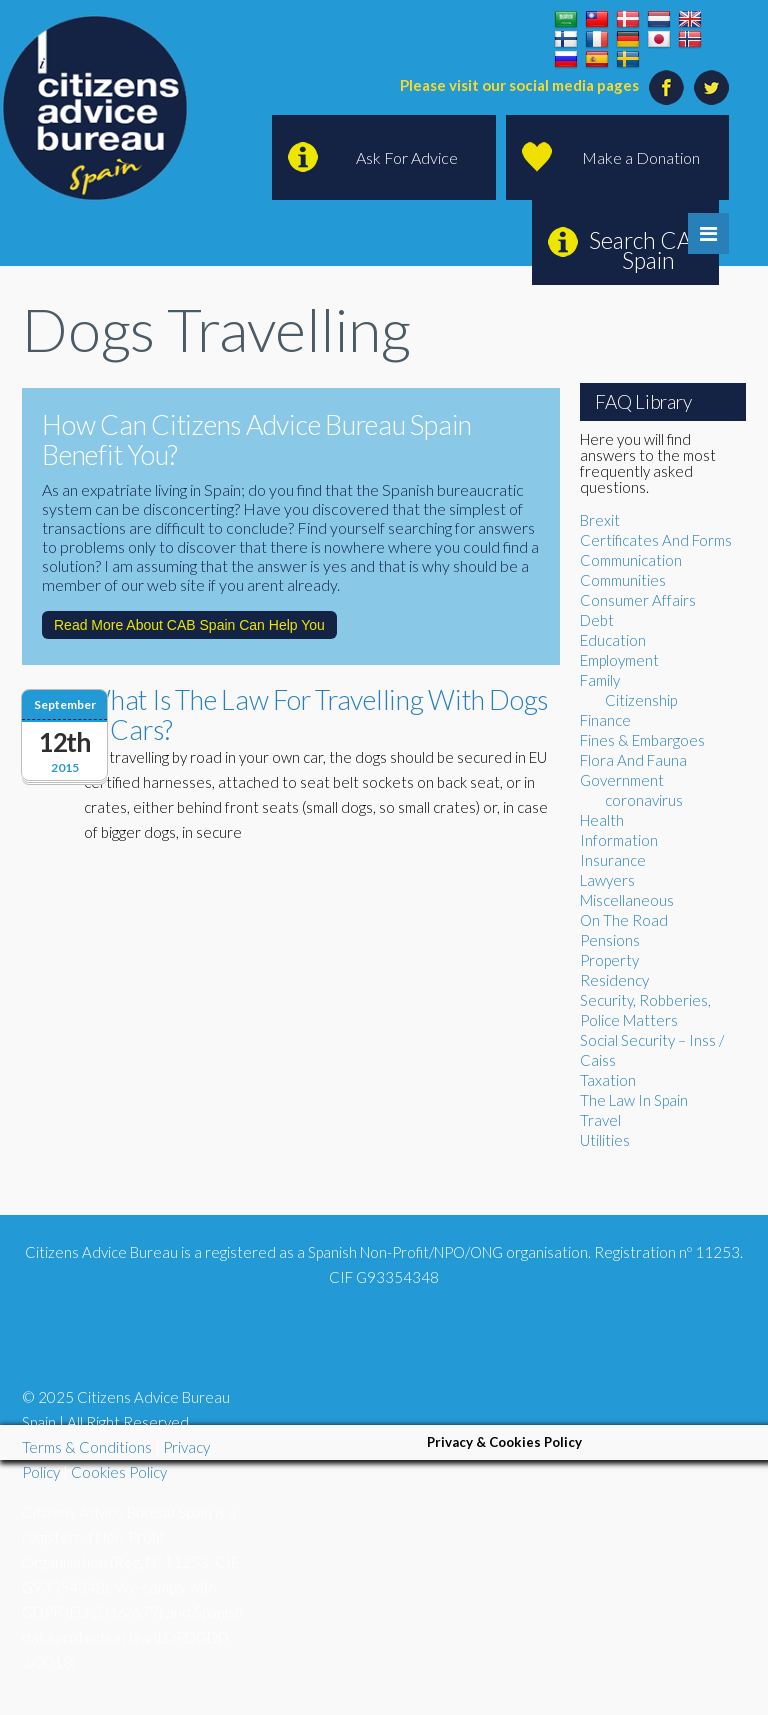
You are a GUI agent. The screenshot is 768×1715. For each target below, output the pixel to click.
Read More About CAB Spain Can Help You (189, 625)
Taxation (608, 1080)
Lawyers (607, 880)
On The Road (624, 920)
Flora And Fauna (633, 760)
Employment (619, 660)
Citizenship (641, 700)
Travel (600, 1120)
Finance (605, 720)
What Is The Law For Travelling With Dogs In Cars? (316, 714)
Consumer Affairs (638, 600)
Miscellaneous (627, 900)
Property (609, 960)
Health (602, 820)
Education (613, 640)
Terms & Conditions (87, 1447)
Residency (614, 980)
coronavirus (644, 800)
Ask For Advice (407, 157)
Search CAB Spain (648, 250)
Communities (623, 580)
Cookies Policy (119, 1472)
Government (622, 780)
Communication (631, 560)
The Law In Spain (634, 1100)
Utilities (605, 1140)
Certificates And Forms (656, 540)
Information (619, 840)
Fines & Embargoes (642, 740)
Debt (597, 620)
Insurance (613, 860)
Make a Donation (641, 157)
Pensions (610, 940)
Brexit (600, 520)
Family (600, 680)
